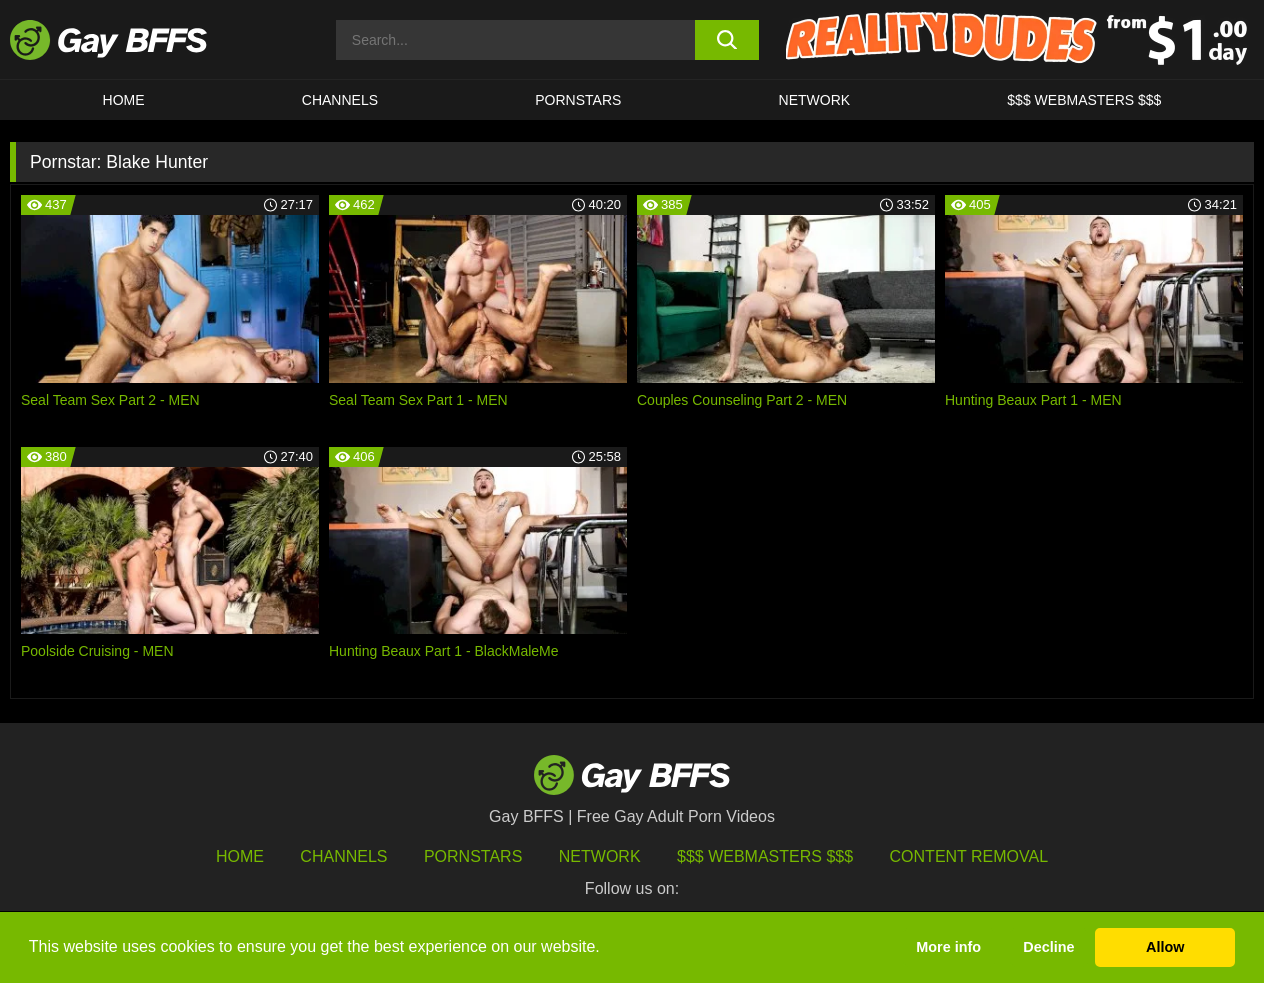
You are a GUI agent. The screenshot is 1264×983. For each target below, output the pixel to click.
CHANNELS (340, 100)
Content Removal (969, 856)
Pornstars (473, 856)
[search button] (726, 40)
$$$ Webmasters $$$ (1084, 100)
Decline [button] (1048, 947)
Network (815, 100)
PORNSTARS (578, 100)
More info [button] (948, 947)
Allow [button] (1165, 947)
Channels (343, 856)
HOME (124, 100)
